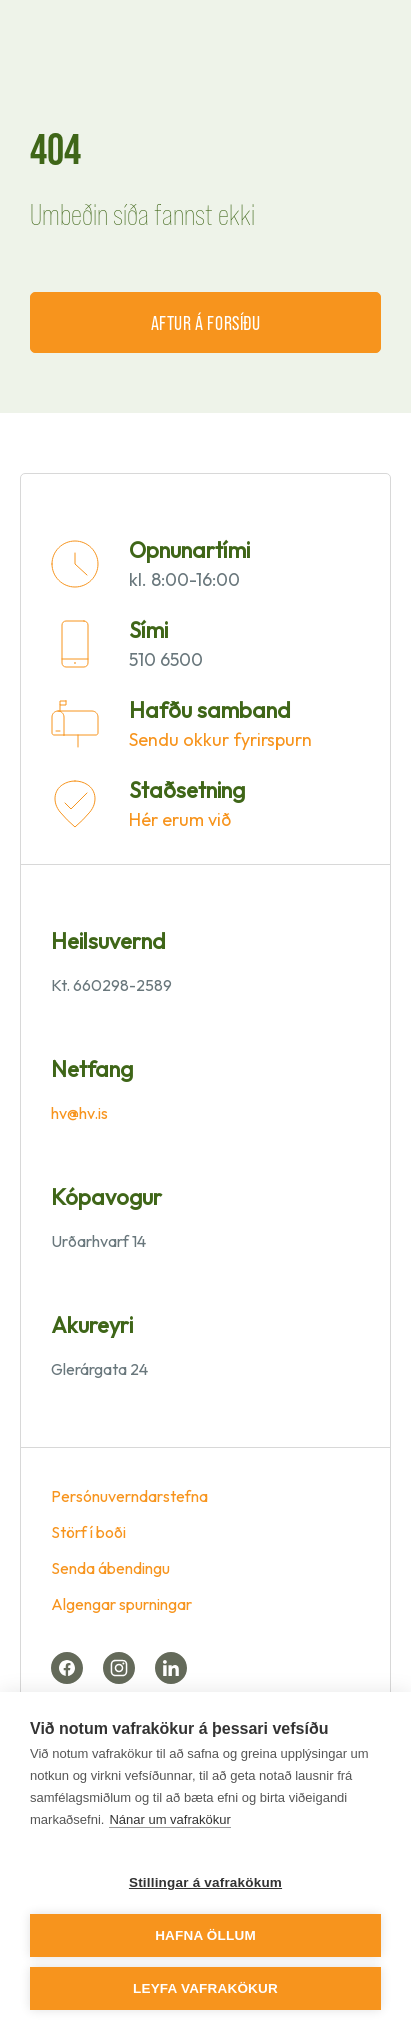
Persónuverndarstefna (129, 1496)
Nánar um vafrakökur (169, 1819)
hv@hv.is (79, 1113)
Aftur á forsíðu (206, 322)
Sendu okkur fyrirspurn (220, 739)
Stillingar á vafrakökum (205, 1882)
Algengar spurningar (121, 1604)
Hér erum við (180, 819)
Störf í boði (88, 1532)
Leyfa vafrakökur (205, 1988)
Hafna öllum (205, 1935)
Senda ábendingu (110, 1568)
